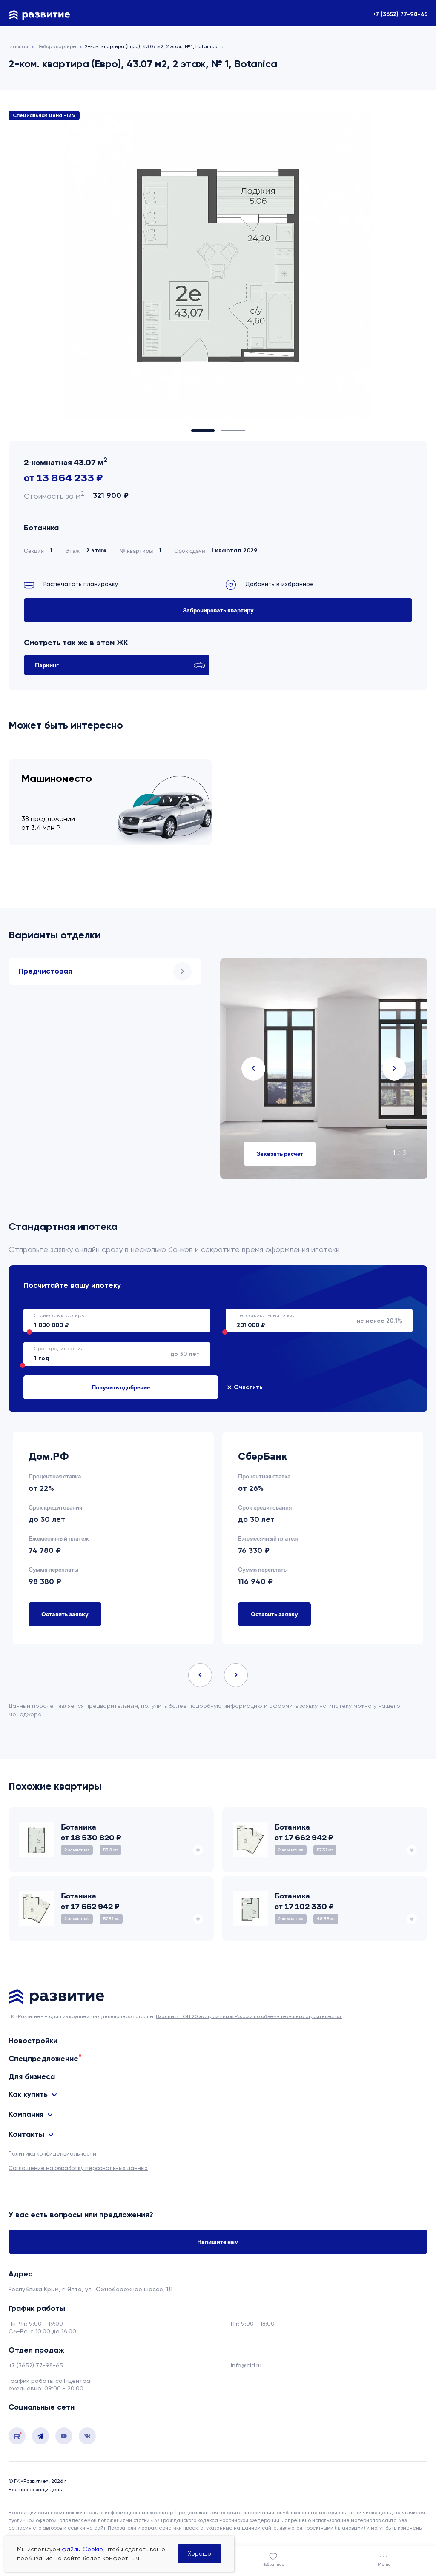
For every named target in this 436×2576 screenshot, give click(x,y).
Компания (26, 2114)
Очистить (44, 1386)
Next (394, 1069)
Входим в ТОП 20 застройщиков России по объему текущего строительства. (249, 2016)
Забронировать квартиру (218, 610)
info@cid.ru (246, 2365)
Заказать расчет (279, 1154)
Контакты (26, 2134)
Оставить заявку (65, 1614)
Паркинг (120, 665)
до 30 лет (111, 1354)
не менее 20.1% (314, 1320)
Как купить (28, 2094)
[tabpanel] (218, 265)
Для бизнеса (32, 2076)
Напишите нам (218, 2242)
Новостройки (33, 2040)
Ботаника (41, 527)
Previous (253, 1069)
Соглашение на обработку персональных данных (78, 2168)
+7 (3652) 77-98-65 (400, 14)
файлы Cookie (82, 2549)
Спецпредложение (43, 2058)
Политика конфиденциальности (52, 2153)
